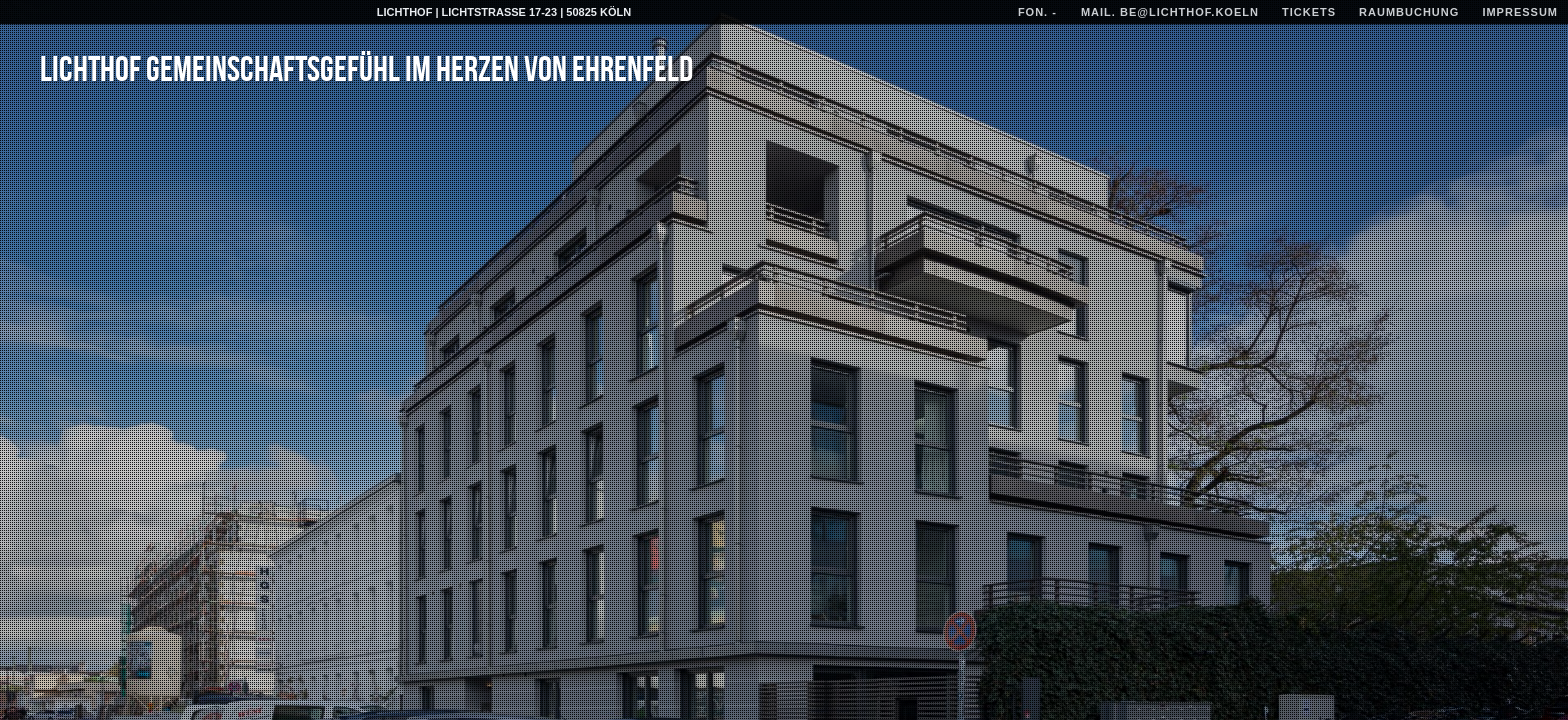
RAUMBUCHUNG (1409, 12)
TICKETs (1309, 12)
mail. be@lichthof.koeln (1170, 12)
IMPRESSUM (1520, 12)
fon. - (1039, 12)
